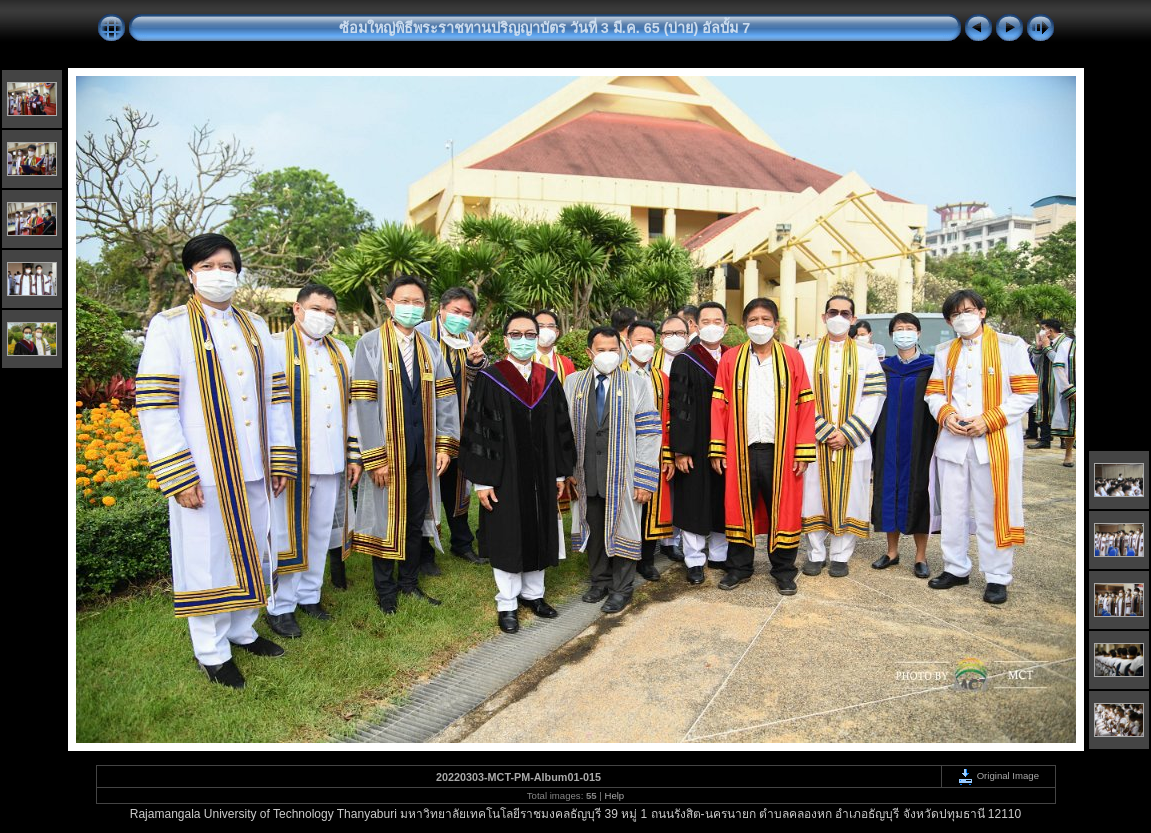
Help (614, 795)
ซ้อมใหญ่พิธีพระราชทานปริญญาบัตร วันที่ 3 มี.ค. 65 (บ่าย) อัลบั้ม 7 (545, 28)
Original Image (998, 775)
